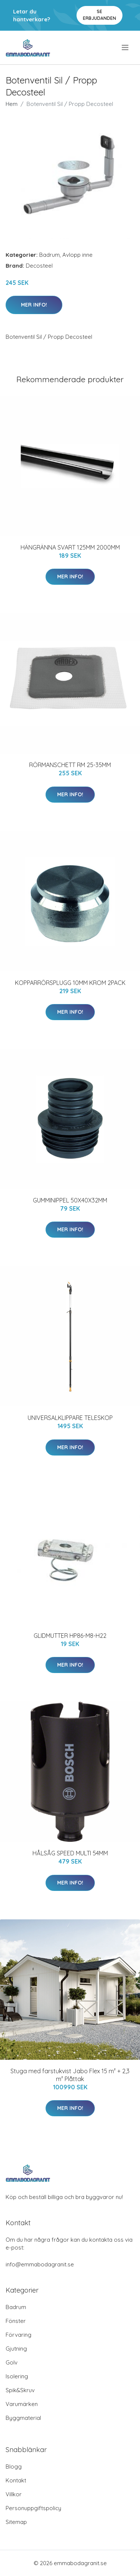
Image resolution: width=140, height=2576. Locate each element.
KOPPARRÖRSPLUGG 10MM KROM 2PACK (70, 982)
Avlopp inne (77, 254)
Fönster (16, 2320)
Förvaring (18, 2334)
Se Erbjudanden (99, 15)
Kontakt (16, 2480)
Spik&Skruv (20, 2390)
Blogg (14, 2466)
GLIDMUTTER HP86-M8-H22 (70, 1635)
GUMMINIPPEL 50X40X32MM (70, 1200)
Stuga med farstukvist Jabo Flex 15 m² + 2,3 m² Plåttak (70, 2075)
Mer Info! (34, 304)
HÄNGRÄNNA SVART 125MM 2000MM (70, 547)
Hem (12, 103)
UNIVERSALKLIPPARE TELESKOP (70, 1417)
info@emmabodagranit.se (40, 2264)
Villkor (14, 2494)
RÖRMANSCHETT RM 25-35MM (70, 765)
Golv (12, 2362)
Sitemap (16, 2521)
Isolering (17, 2376)
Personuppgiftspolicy (33, 2508)
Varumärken (22, 2404)
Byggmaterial (23, 2417)
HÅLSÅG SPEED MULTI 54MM (70, 1853)
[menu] (125, 47)
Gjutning (16, 2348)
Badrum (49, 254)
